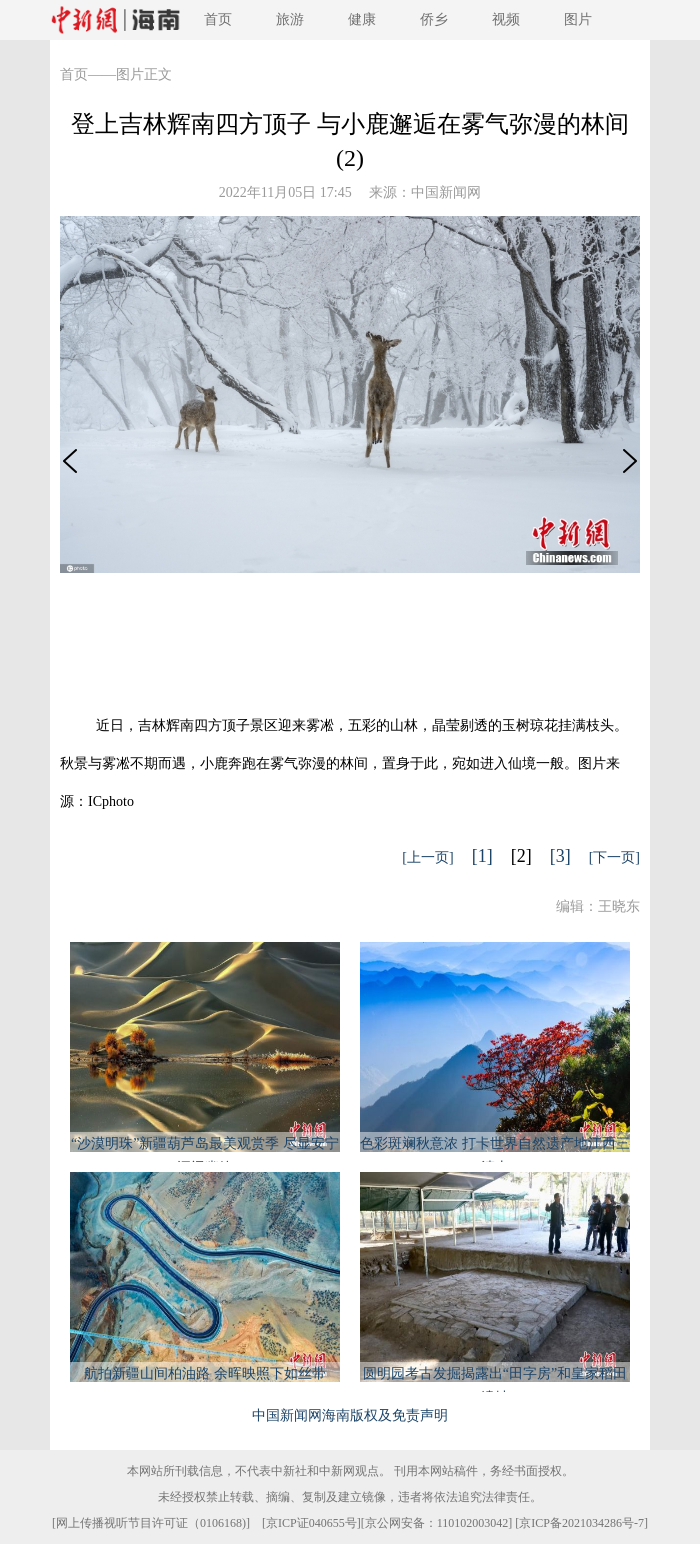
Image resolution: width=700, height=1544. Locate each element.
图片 (578, 19)
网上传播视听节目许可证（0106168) (151, 1523)
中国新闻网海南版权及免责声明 (350, 1415)
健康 (362, 19)
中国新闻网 (446, 192)
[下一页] (614, 857)
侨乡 (434, 19)
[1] (482, 856)
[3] (560, 856)
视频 (506, 19)
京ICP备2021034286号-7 (581, 1523)
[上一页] (427, 857)
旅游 (290, 19)
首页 (218, 19)
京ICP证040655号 (311, 1523)
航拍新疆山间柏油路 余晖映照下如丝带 (205, 1373)
